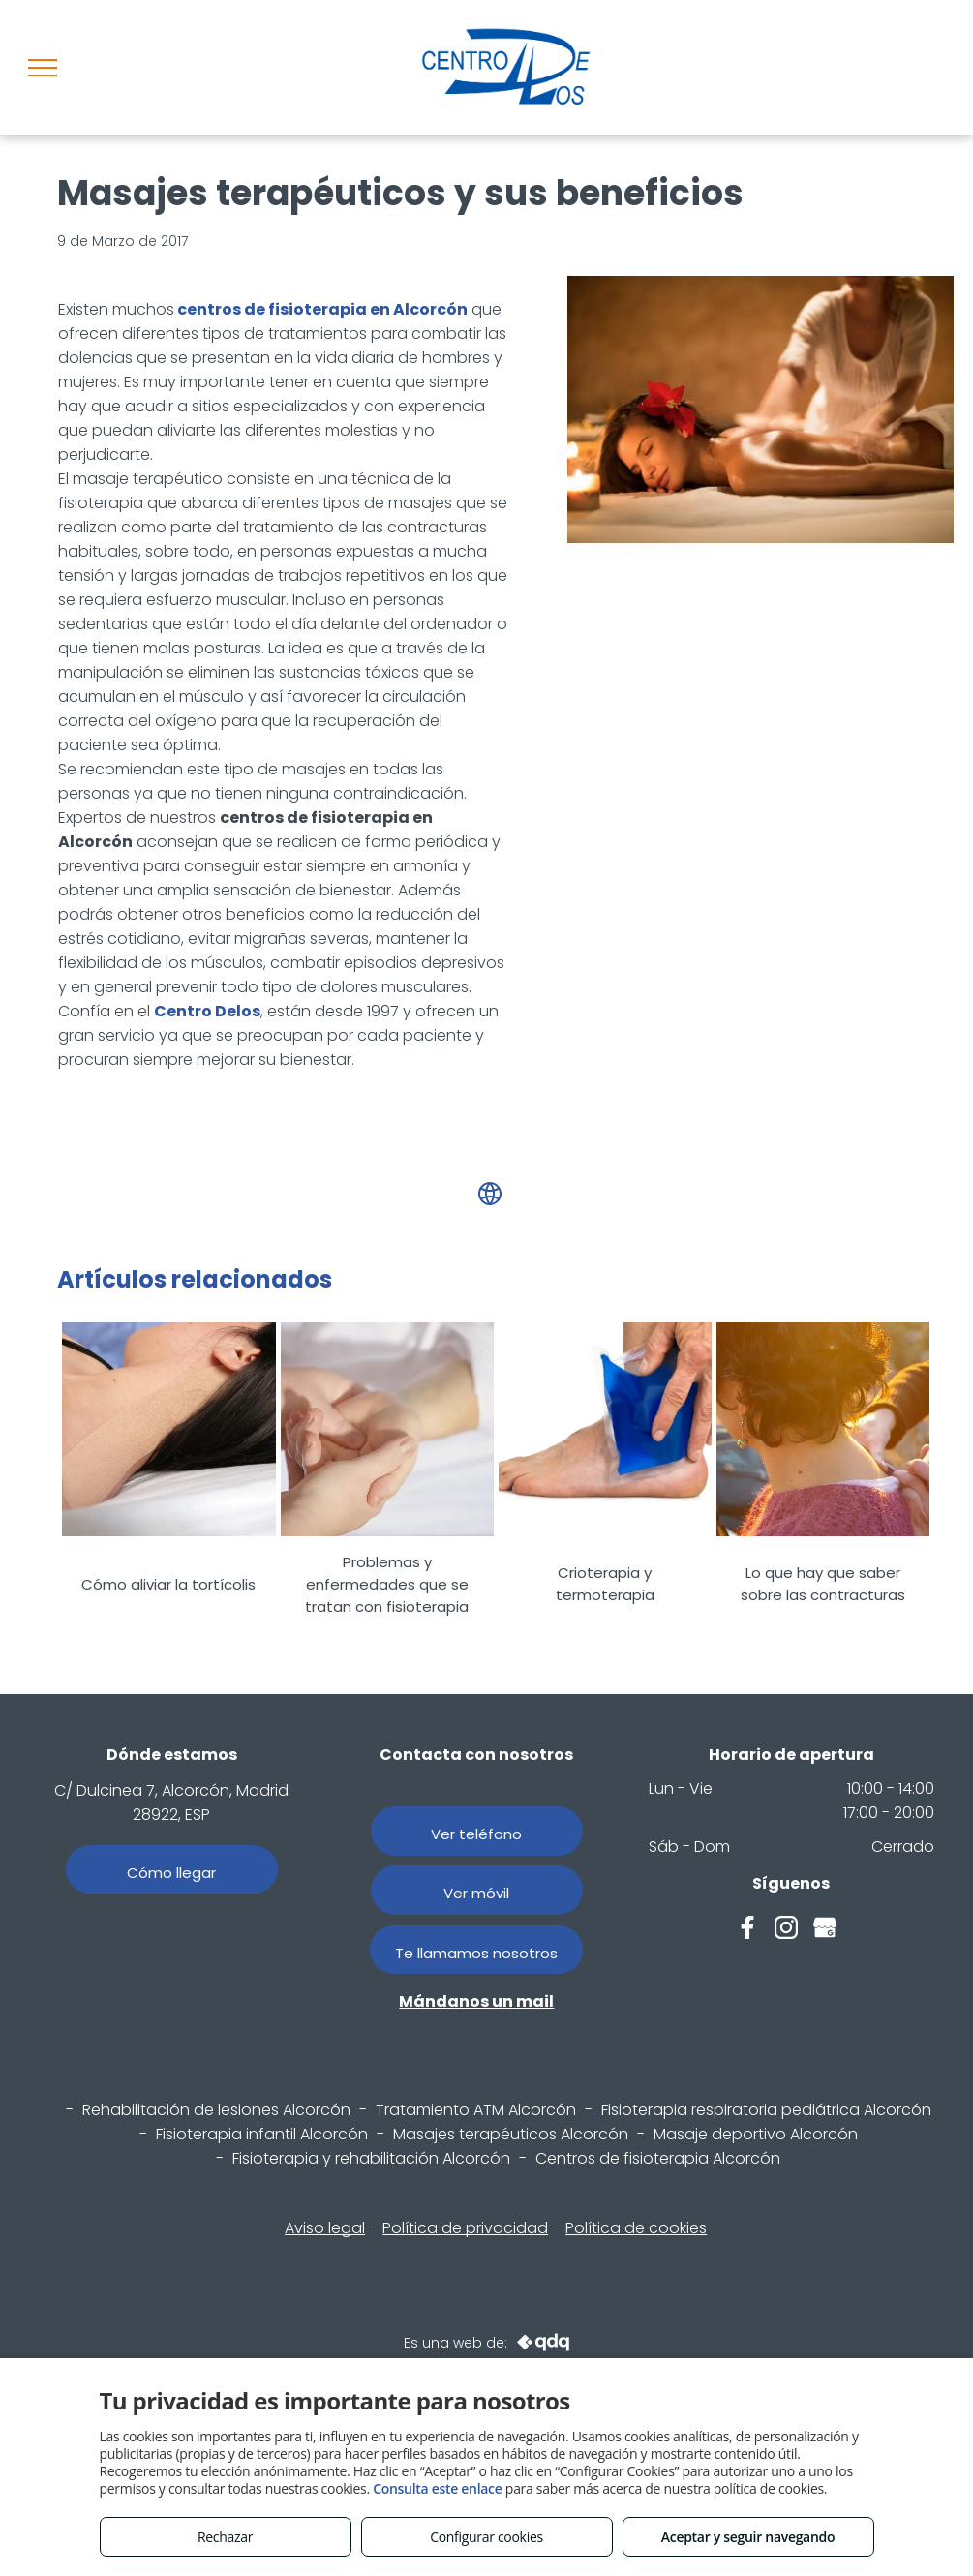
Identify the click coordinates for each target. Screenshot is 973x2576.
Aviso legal (325, 2228)
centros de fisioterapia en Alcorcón (322, 309)
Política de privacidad (465, 2228)
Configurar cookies (486, 2537)
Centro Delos (207, 1011)
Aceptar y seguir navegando (748, 2537)
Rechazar (225, 2537)
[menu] (42, 68)
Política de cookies (636, 2228)
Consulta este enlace (437, 2488)
